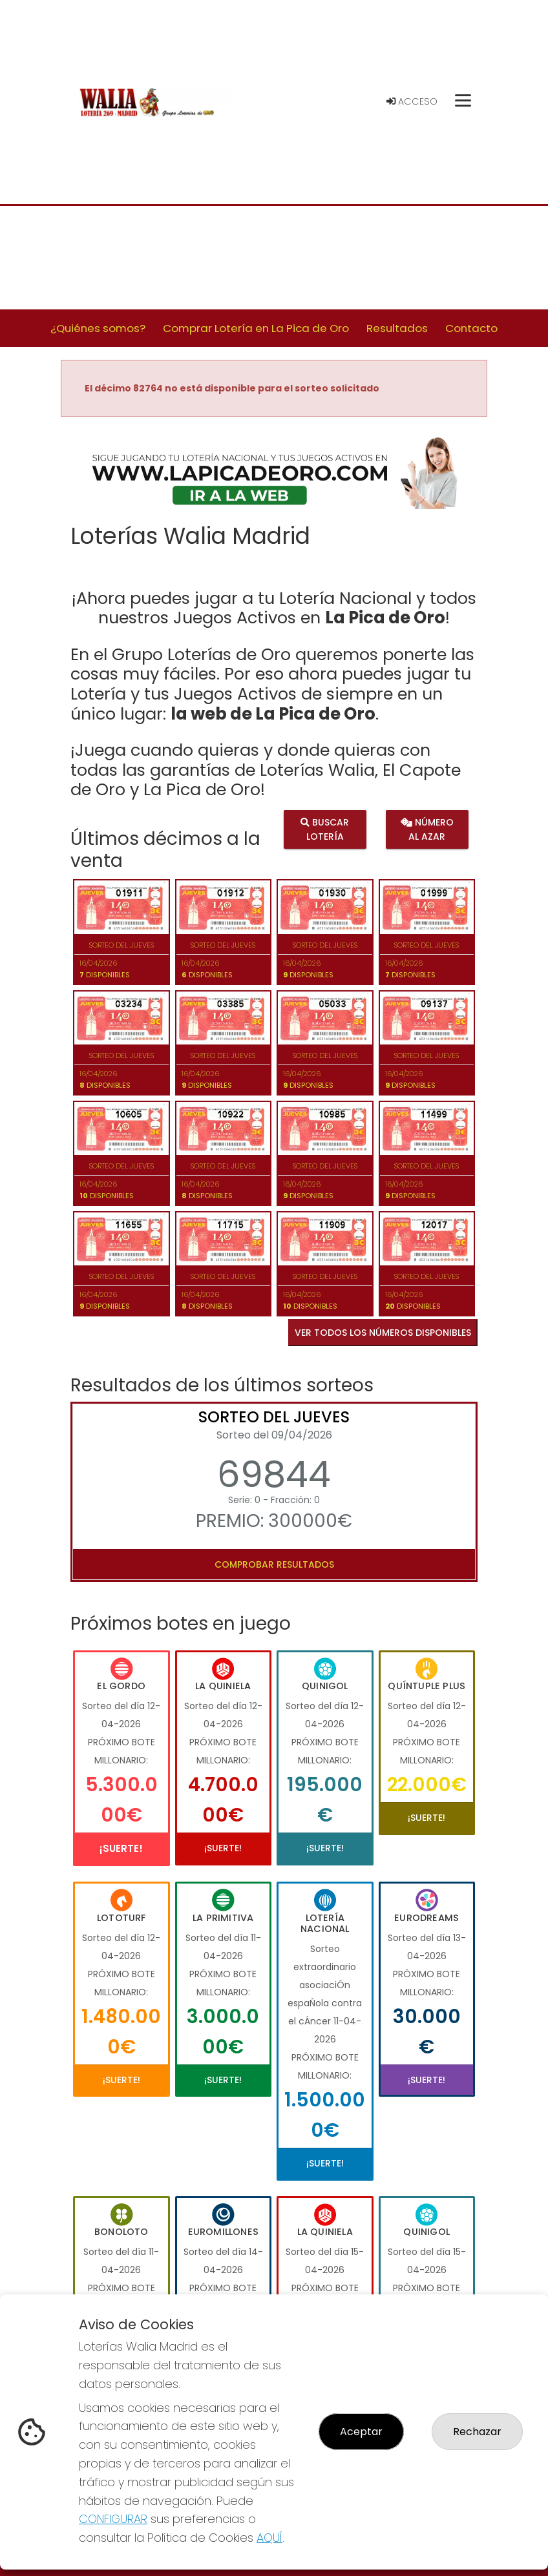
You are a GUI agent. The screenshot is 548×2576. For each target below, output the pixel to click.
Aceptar (361, 2431)
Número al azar (426, 829)
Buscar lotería (324, 829)
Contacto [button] (471, 328)
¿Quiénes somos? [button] (97, 328)
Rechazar (477, 2431)
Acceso (411, 101)
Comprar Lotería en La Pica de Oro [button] (256, 328)
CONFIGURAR (113, 2519)
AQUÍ (269, 2537)
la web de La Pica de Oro (273, 713)
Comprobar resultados (274, 1564)
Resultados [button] (397, 328)
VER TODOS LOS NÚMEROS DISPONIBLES (383, 1332)
